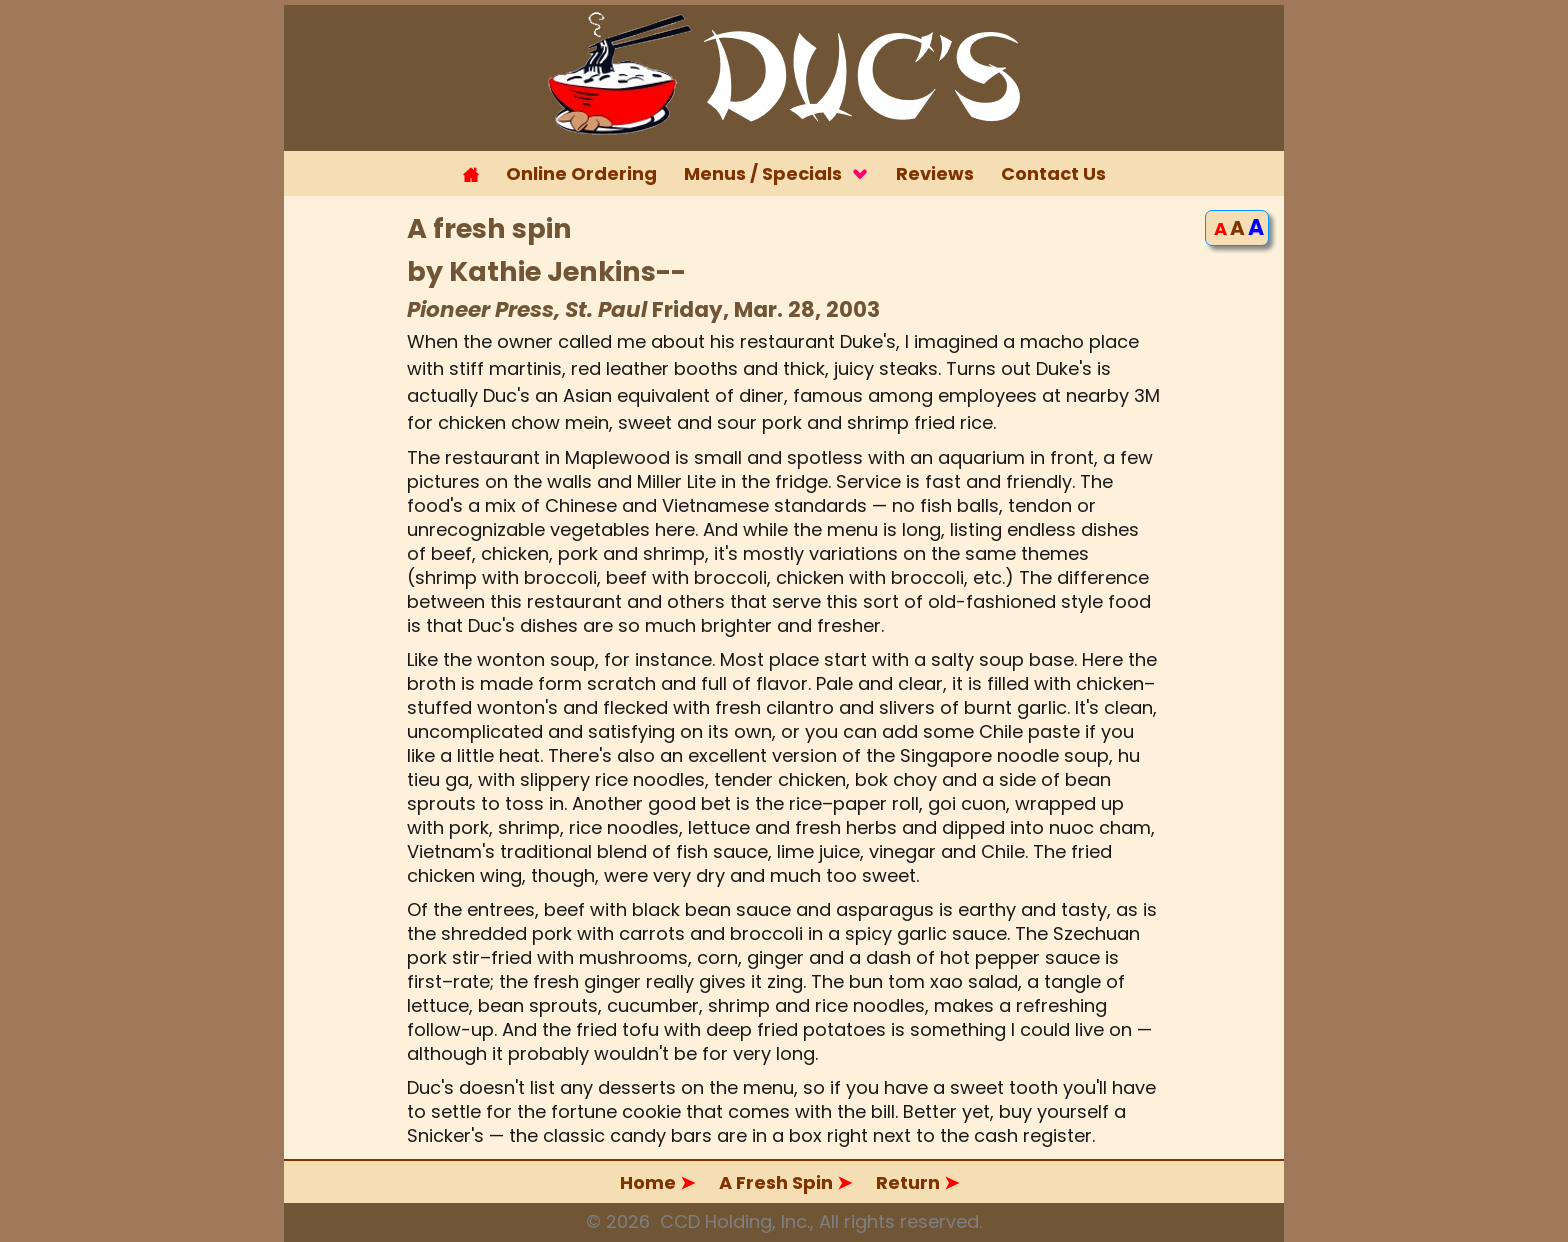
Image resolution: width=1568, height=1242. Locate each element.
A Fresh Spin (785, 1182)
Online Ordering (581, 173)
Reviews (935, 173)
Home (659, 1182)
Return (917, 1182)
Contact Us (1053, 173)
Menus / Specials (776, 173)
